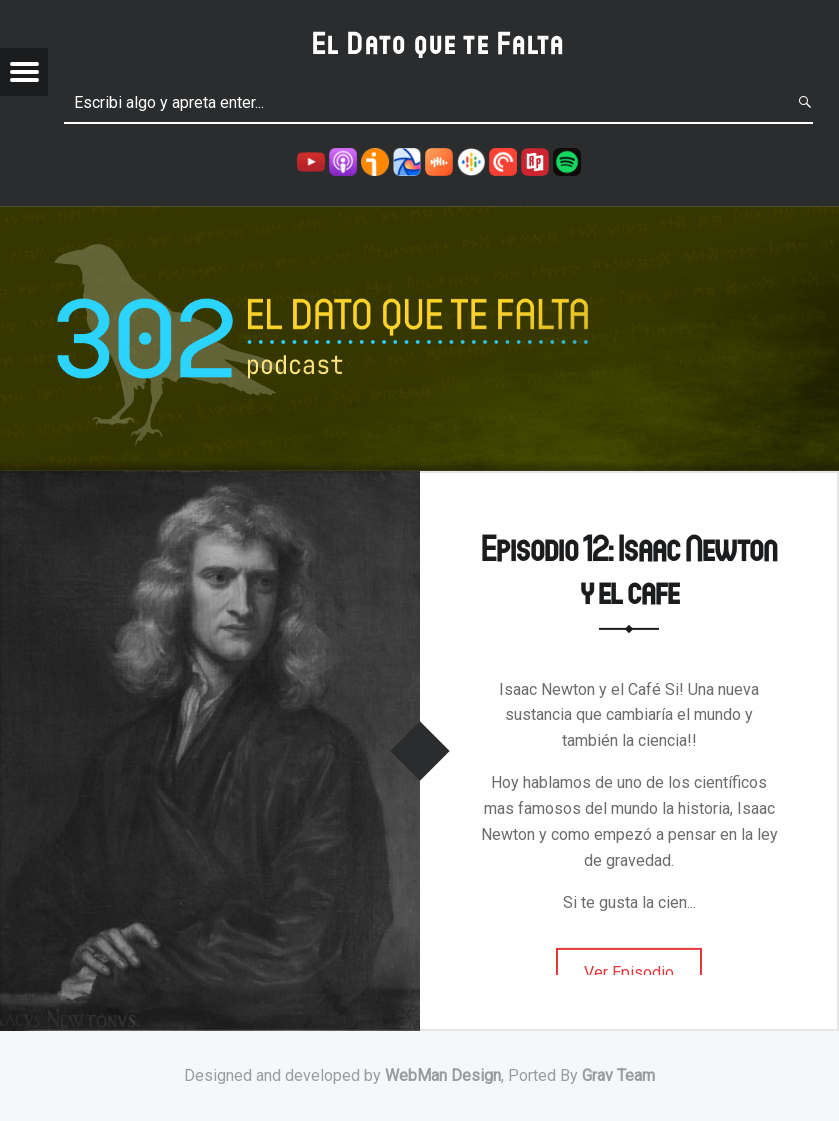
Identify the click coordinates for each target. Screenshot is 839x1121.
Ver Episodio (629, 972)
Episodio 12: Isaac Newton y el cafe (629, 569)
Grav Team (618, 1075)
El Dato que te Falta (438, 42)
